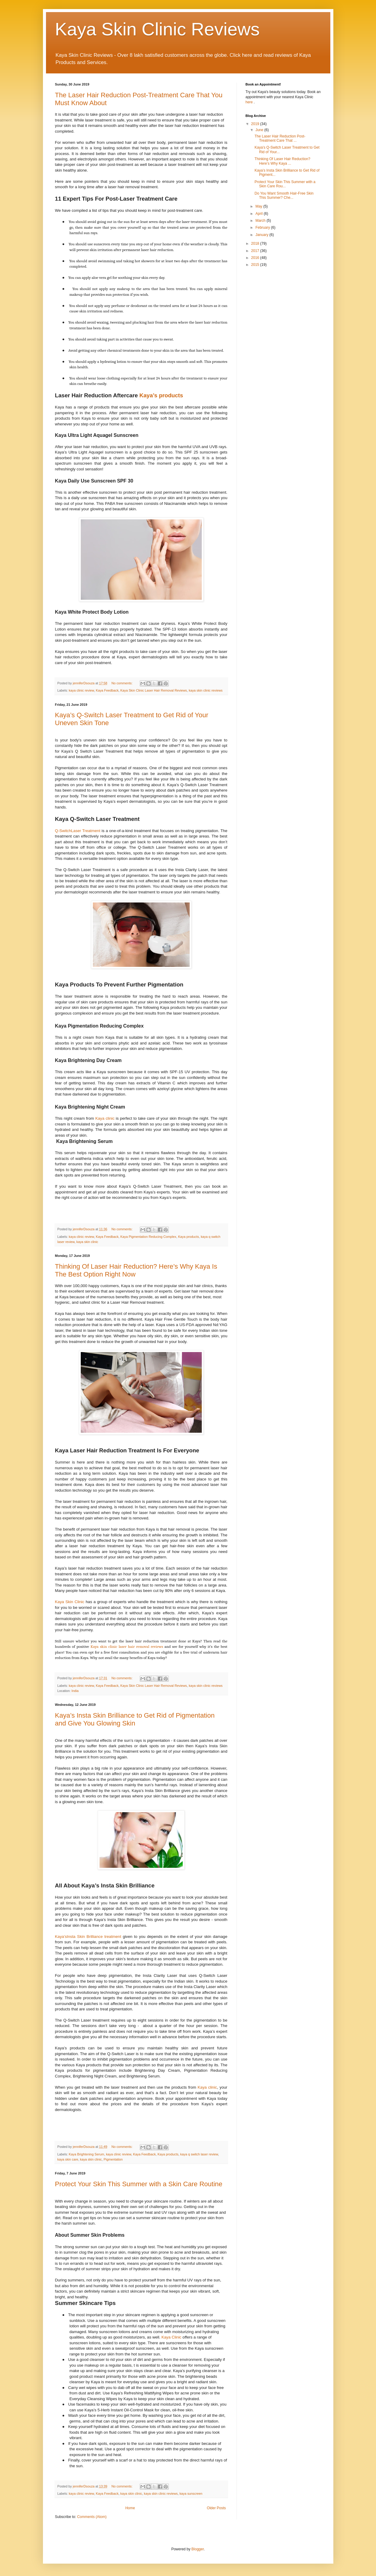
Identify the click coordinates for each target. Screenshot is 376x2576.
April (259, 213)
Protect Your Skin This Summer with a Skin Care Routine (139, 2184)
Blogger (197, 2549)
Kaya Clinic (171, 2337)
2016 (255, 258)
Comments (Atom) (91, 2517)
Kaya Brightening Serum (86, 2154)
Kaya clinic (105, 1118)
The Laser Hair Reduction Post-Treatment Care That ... (279, 138)
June (259, 130)
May (259, 206)
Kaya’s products (161, 395)
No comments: (122, 683)
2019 (255, 124)
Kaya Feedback (107, 690)
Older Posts (216, 2508)
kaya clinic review (81, 690)
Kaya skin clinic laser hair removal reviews (126, 1646)
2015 (255, 265)
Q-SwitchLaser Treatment (77, 830)
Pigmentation (113, 2159)
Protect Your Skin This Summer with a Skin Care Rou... (284, 184)
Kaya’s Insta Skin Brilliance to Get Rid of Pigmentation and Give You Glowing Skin (135, 1719)
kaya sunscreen (190, 2493)
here (250, 102)
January (262, 235)
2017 (255, 251)
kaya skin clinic (87, 1242)
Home (130, 2508)
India (74, 1691)
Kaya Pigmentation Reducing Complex (148, 1236)
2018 (255, 243)
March (260, 220)
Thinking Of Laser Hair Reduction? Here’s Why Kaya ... (282, 161)
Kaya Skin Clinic (69, 1602)
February (263, 227)
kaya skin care (67, 2159)
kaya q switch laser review (199, 2154)
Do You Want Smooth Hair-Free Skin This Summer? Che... (283, 195)
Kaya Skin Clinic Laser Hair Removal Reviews (153, 690)
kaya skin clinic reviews (206, 690)
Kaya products (188, 1236)
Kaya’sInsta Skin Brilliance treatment (88, 1936)
